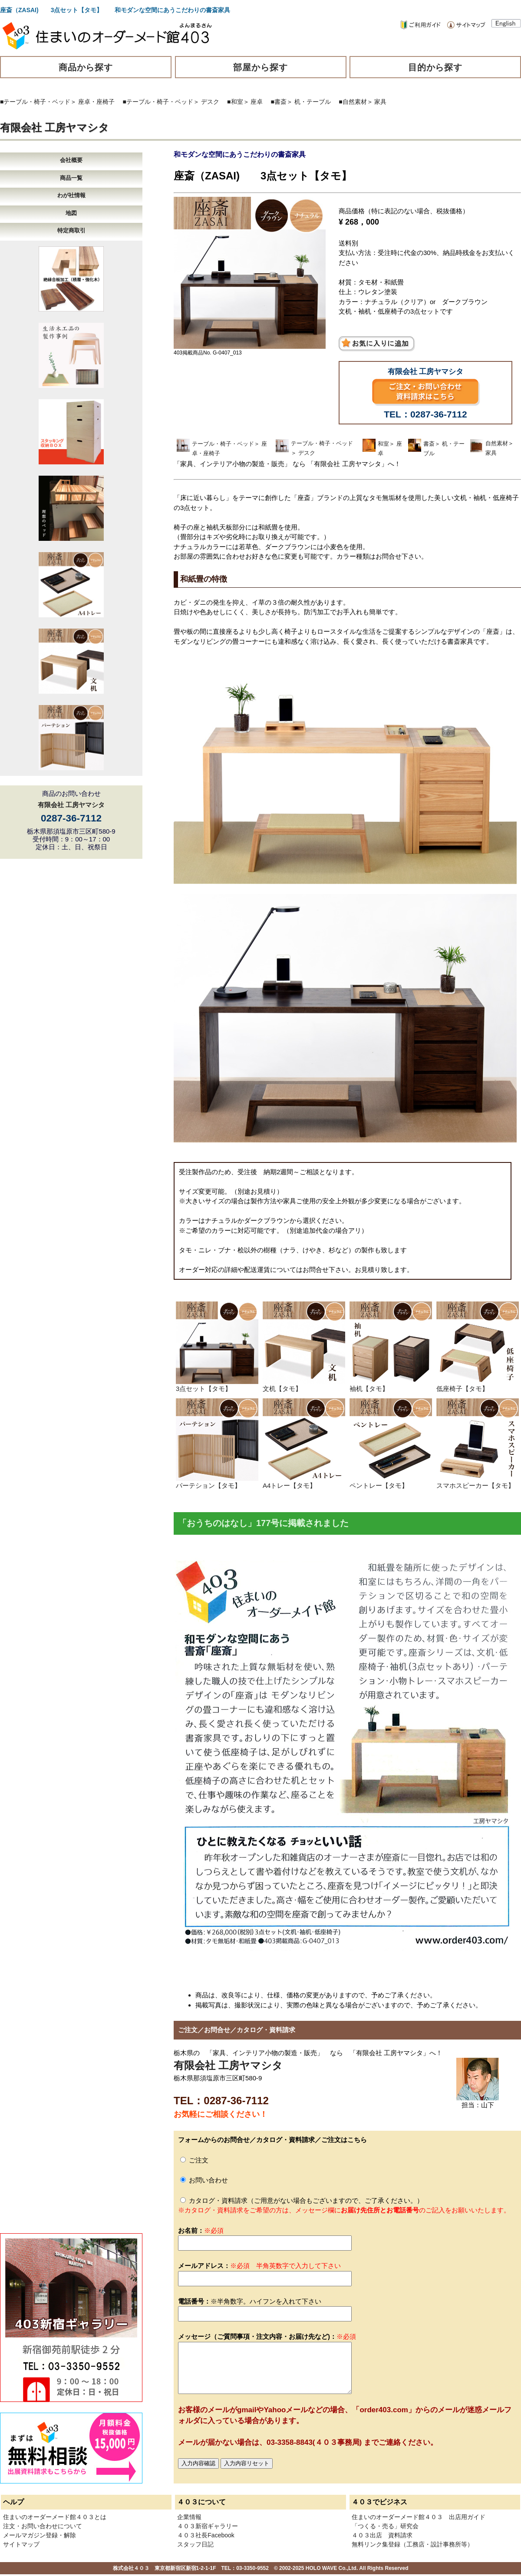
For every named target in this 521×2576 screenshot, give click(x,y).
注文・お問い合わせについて (42, 2526)
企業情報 (189, 2516)
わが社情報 (71, 195)
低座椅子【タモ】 (477, 1385)
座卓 (257, 101)
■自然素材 (352, 101)
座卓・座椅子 (96, 101)
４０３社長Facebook (205, 2535)
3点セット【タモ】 (217, 1385)
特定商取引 (71, 230)
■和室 (235, 101)
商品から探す (86, 67)
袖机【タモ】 (391, 1385)
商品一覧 (71, 178)
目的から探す (435, 67)
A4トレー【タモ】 (304, 1482)
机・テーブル (312, 101)
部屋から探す (260, 67)
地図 (71, 213)
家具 (380, 101)
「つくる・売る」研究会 (385, 2526)
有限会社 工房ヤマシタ (54, 127)
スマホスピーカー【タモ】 (477, 1482)
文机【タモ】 (304, 1385)
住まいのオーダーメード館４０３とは (54, 2516)
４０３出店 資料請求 (382, 2535)
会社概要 (71, 160)
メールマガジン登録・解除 (39, 2535)
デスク (210, 101)
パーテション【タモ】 (217, 1482)
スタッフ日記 (195, 2544)
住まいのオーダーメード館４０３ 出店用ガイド (418, 2516)
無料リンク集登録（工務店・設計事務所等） (412, 2544)
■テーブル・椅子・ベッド (35, 101)
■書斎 (279, 101)
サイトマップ (21, 2544)
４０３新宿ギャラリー (207, 2526)
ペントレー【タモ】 (391, 1482)
